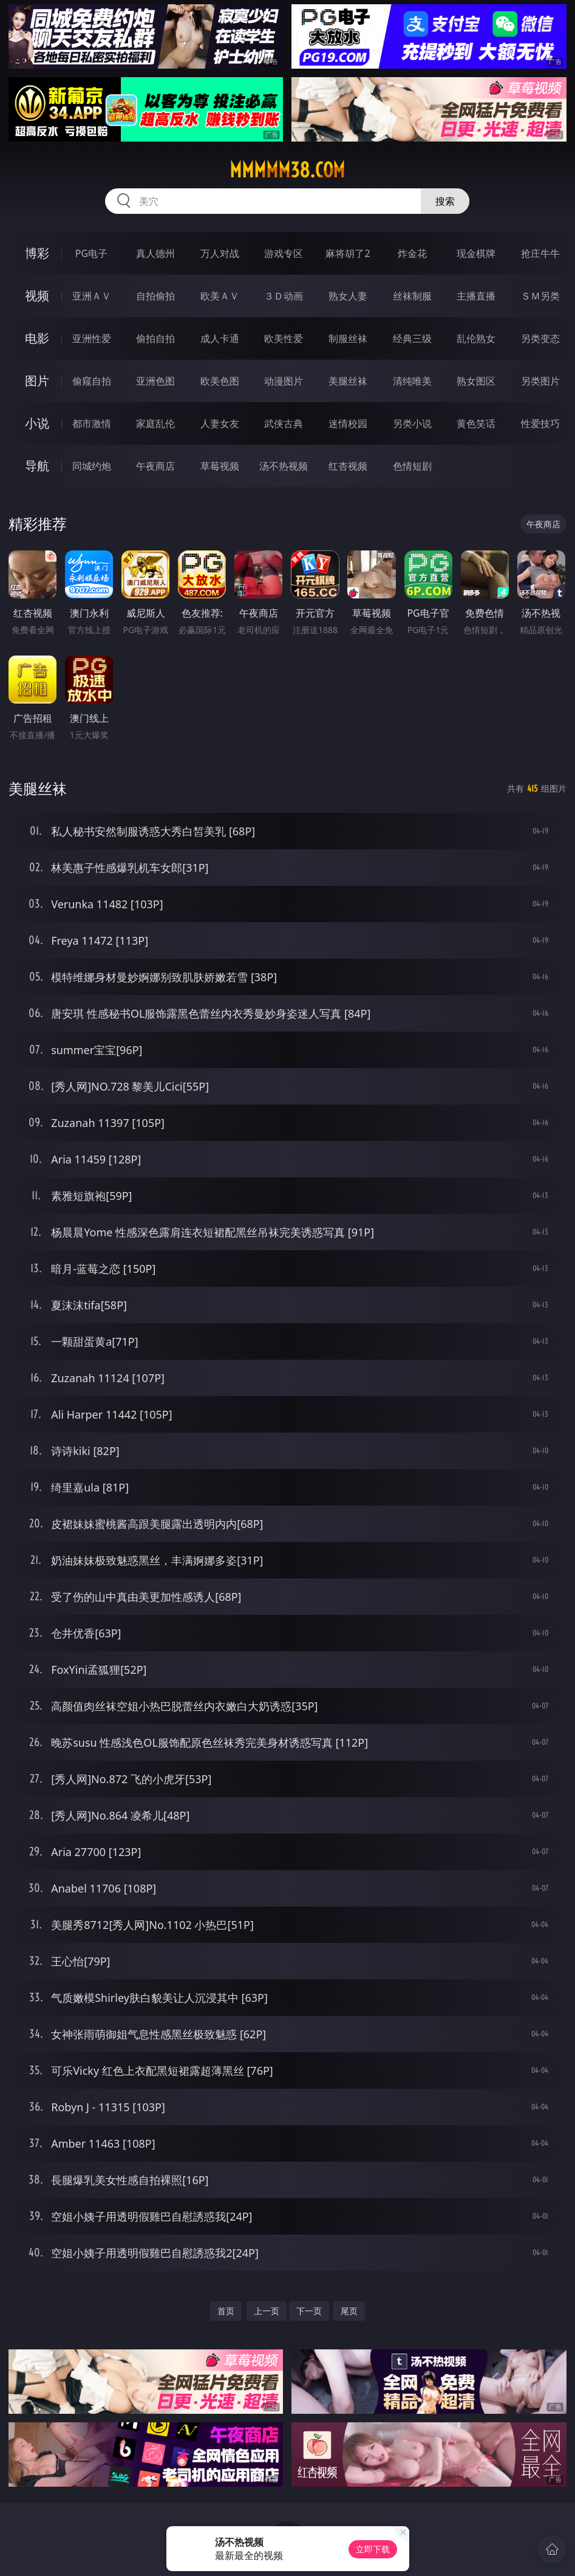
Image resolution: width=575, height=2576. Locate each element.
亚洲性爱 (91, 338)
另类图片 (540, 381)
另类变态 (540, 338)
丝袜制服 (412, 296)
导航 (37, 465)
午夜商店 (155, 466)
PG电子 (91, 253)
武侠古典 (283, 423)
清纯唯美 (412, 381)
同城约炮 (91, 466)
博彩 (37, 253)
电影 (37, 338)
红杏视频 (347, 466)
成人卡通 (219, 338)
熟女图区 (476, 381)
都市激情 (91, 423)
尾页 (349, 2311)
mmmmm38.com (287, 170)
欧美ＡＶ (219, 296)
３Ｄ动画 (283, 296)
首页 (225, 2311)
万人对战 (219, 253)
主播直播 (476, 296)
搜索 (445, 201)
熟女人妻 (347, 296)
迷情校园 (347, 423)
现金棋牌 (476, 253)
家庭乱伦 (155, 423)
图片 (37, 380)
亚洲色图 (155, 381)
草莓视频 (219, 466)
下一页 (309, 2311)
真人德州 (155, 253)
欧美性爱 (283, 338)
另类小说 (412, 423)
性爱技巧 (540, 423)
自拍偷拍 (155, 296)
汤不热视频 (283, 466)
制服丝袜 (347, 338)
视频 (37, 295)
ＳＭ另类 (540, 296)
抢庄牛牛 (540, 253)
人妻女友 (219, 423)
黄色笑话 (476, 423)
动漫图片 (283, 381)
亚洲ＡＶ (91, 296)
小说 (37, 423)
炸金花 (412, 253)
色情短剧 (412, 466)
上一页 (266, 2311)
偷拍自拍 (155, 338)
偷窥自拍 (91, 381)
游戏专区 (283, 253)
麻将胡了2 (347, 253)
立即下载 (373, 2549)
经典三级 (412, 338)
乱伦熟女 (476, 338)
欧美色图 (219, 381)
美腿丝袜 (347, 381)
